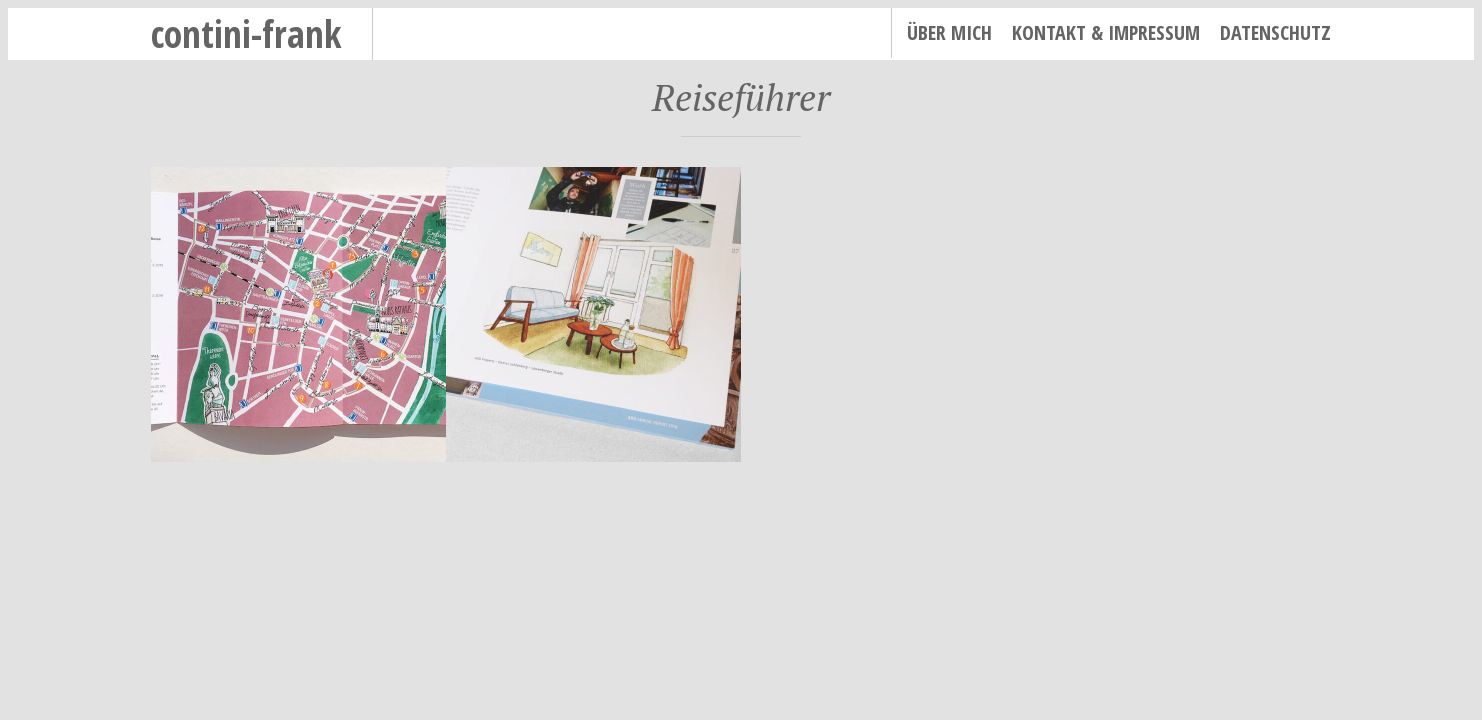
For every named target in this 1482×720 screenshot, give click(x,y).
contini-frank (246, 33)
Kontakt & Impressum (1106, 32)
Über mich (949, 32)
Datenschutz (1275, 32)
